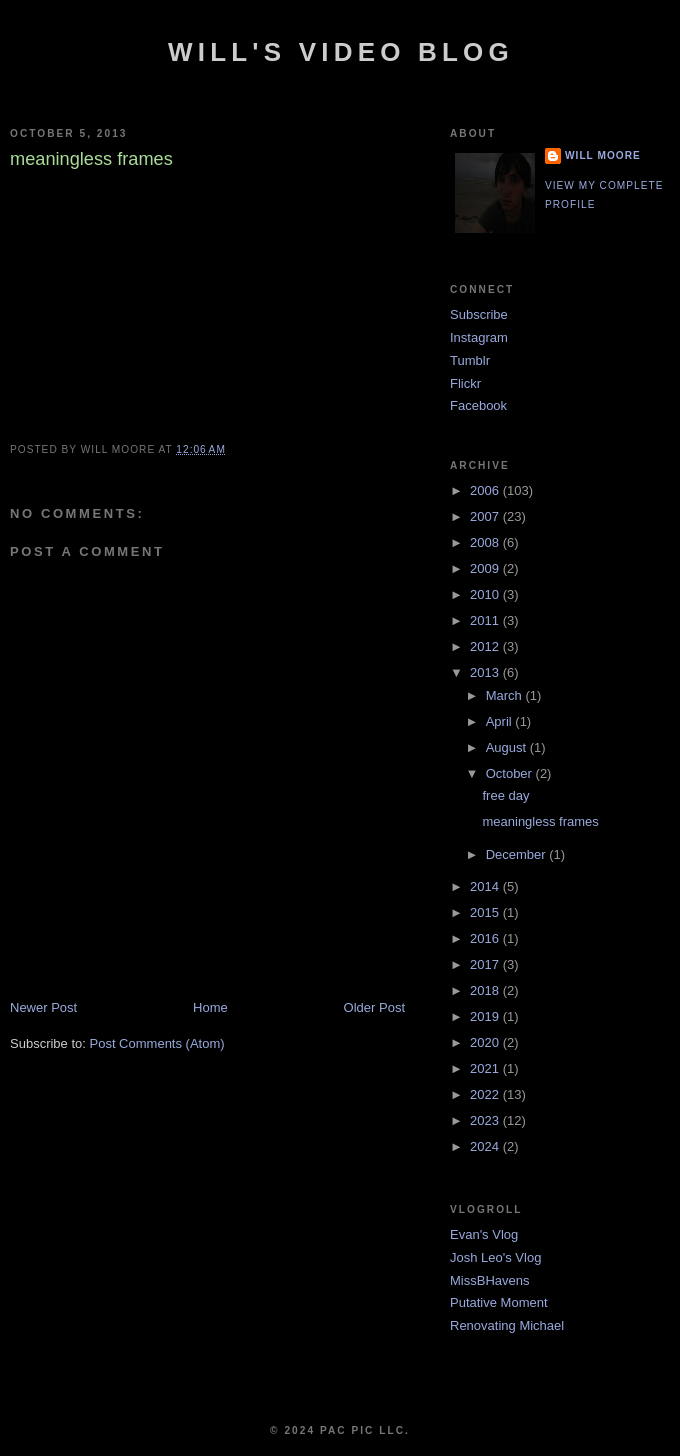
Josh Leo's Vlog (495, 1257)
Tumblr (470, 360)
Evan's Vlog (484, 1234)
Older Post (374, 1007)
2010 (486, 594)
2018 (486, 990)
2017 (486, 964)
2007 (486, 516)
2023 (486, 1120)
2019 (486, 1016)
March (506, 695)
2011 (486, 620)
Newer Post (43, 1007)
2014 (486, 886)
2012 (486, 646)
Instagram (479, 337)
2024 (486, 1146)
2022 (486, 1094)
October (511, 773)
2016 (486, 938)
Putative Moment (499, 1302)
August (508, 747)
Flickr (465, 383)
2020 (486, 1042)
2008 (486, 542)
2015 (486, 912)
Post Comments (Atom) (157, 1043)
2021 (486, 1068)
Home (210, 1007)
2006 (486, 490)
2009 (486, 568)
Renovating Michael (507, 1325)
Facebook (478, 405)
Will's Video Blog (341, 52)
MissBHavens (489, 1280)
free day (505, 795)
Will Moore (603, 155)
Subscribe (479, 314)
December (518, 854)
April (501, 721)
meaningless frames (540, 821)
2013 (486, 672)
